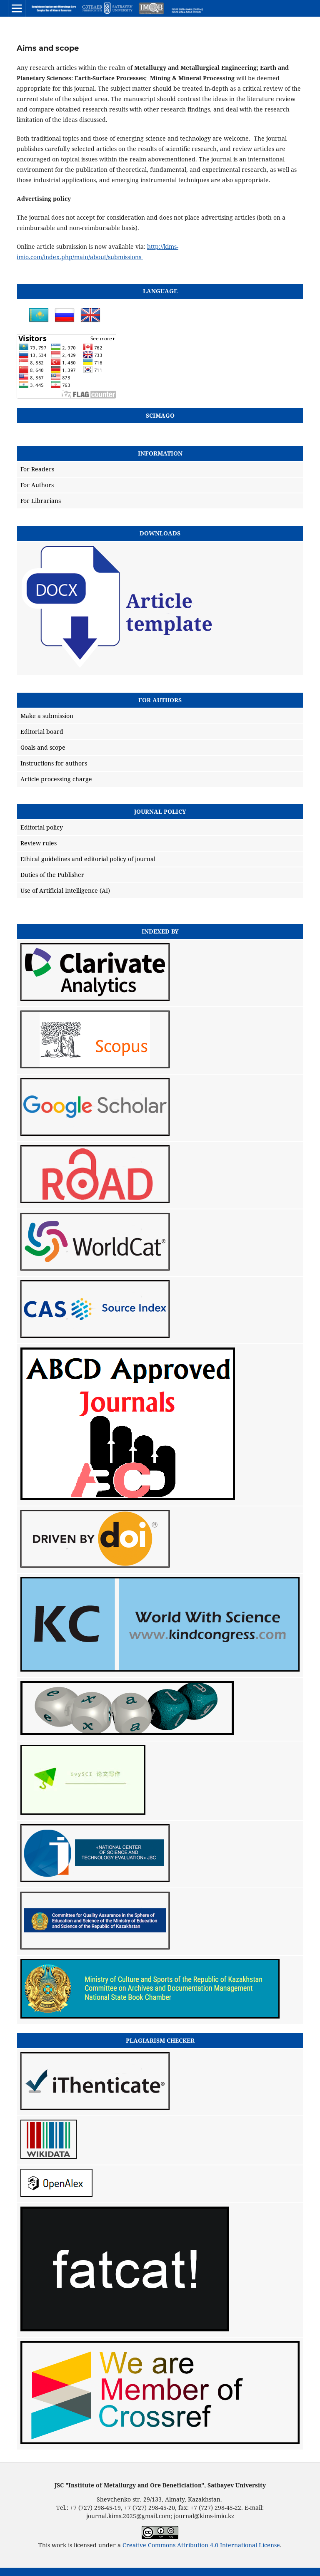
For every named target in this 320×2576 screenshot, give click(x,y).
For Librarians (40, 501)
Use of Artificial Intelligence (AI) (65, 890)
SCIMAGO (160, 415)
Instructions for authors (53, 763)
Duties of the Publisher (52, 875)
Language (160, 291)
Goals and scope (42, 747)
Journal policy (160, 811)
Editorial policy (41, 827)
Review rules (38, 843)
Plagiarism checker (160, 2040)
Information (160, 453)
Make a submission (46, 716)
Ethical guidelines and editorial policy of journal (87, 859)
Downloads (160, 533)
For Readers (37, 469)
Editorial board (41, 732)
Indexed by (160, 931)
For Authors (37, 485)
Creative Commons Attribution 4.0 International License (201, 2545)
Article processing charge (56, 779)
